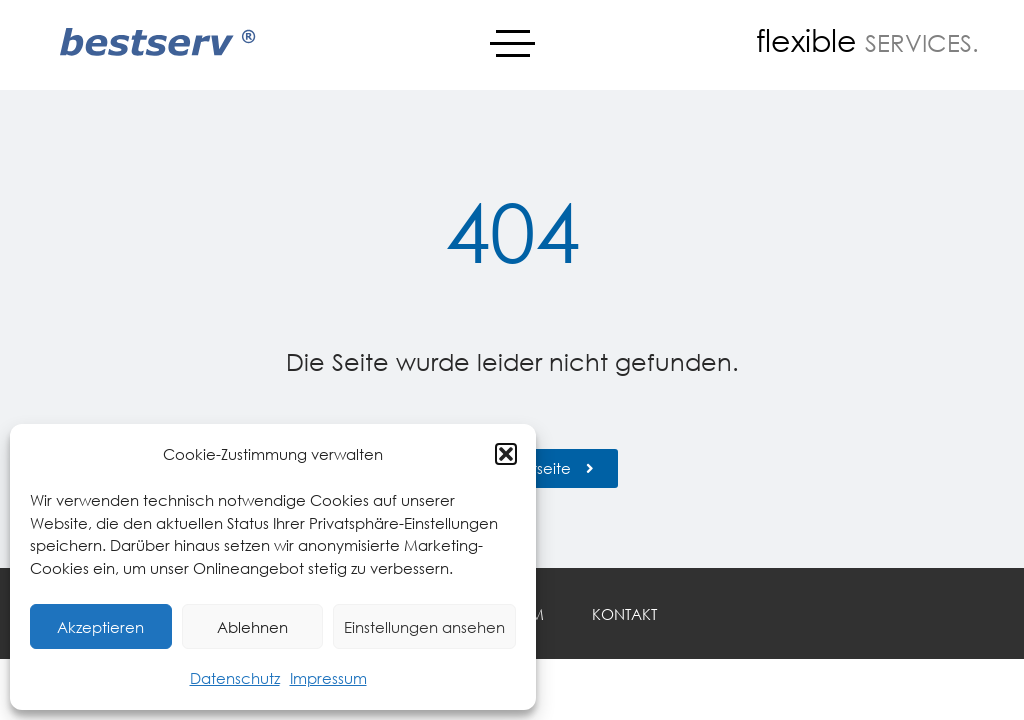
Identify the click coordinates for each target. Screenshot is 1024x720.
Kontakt (624, 614)
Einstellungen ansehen (424, 627)
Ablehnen (252, 627)
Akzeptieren (100, 627)
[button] (506, 454)
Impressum (328, 678)
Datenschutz (235, 678)
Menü (512, 35)
